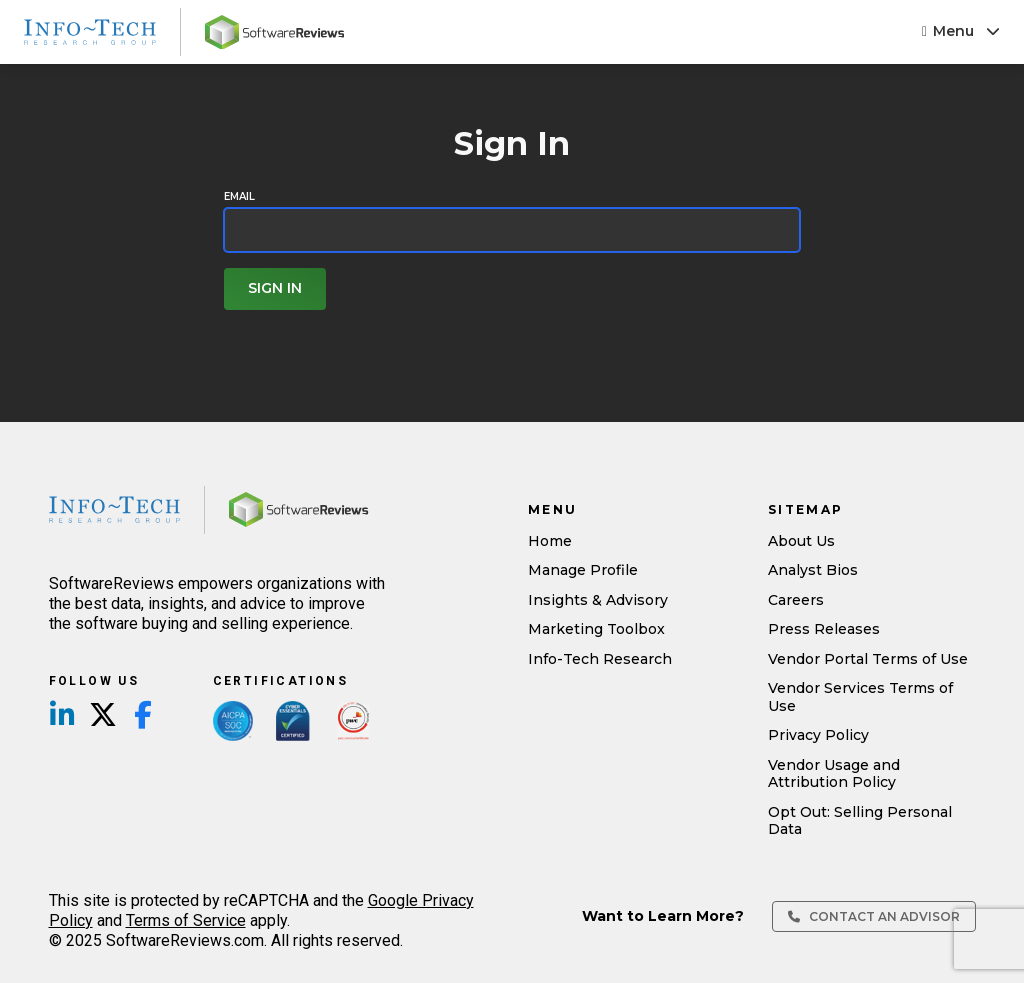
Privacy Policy (818, 735)
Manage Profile (583, 570)
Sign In (275, 288)
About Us (801, 541)
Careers (796, 600)
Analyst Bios (813, 570)
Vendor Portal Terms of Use (868, 659)
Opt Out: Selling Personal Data (860, 821)
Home (550, 541)
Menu (961, 31)
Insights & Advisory (598, 600)
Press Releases (824, 629)
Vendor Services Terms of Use (860, 697)
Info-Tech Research (600, 659)
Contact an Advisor (874, 916)
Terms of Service (186, 920)
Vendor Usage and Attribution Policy (834, 774)
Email (239, 197)
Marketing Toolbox (596, 629)
